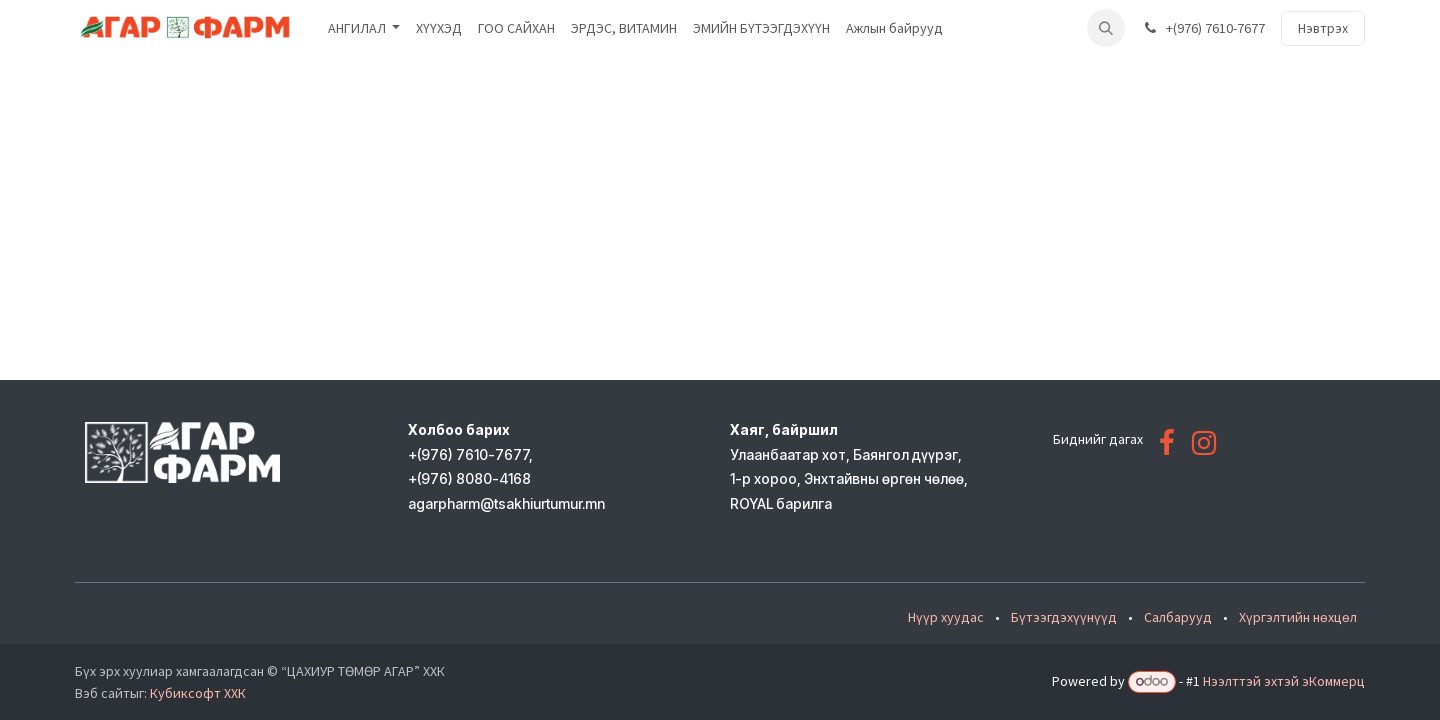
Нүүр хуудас (946, 617)
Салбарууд (1178, 617)
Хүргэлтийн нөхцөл (1298, 617)
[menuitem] (364, 28)
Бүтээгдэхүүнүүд (1064, 617)
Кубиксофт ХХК (198, 693)
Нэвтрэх (1323, 28)
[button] (1106, 28)
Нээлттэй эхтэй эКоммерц (1284, 681)
